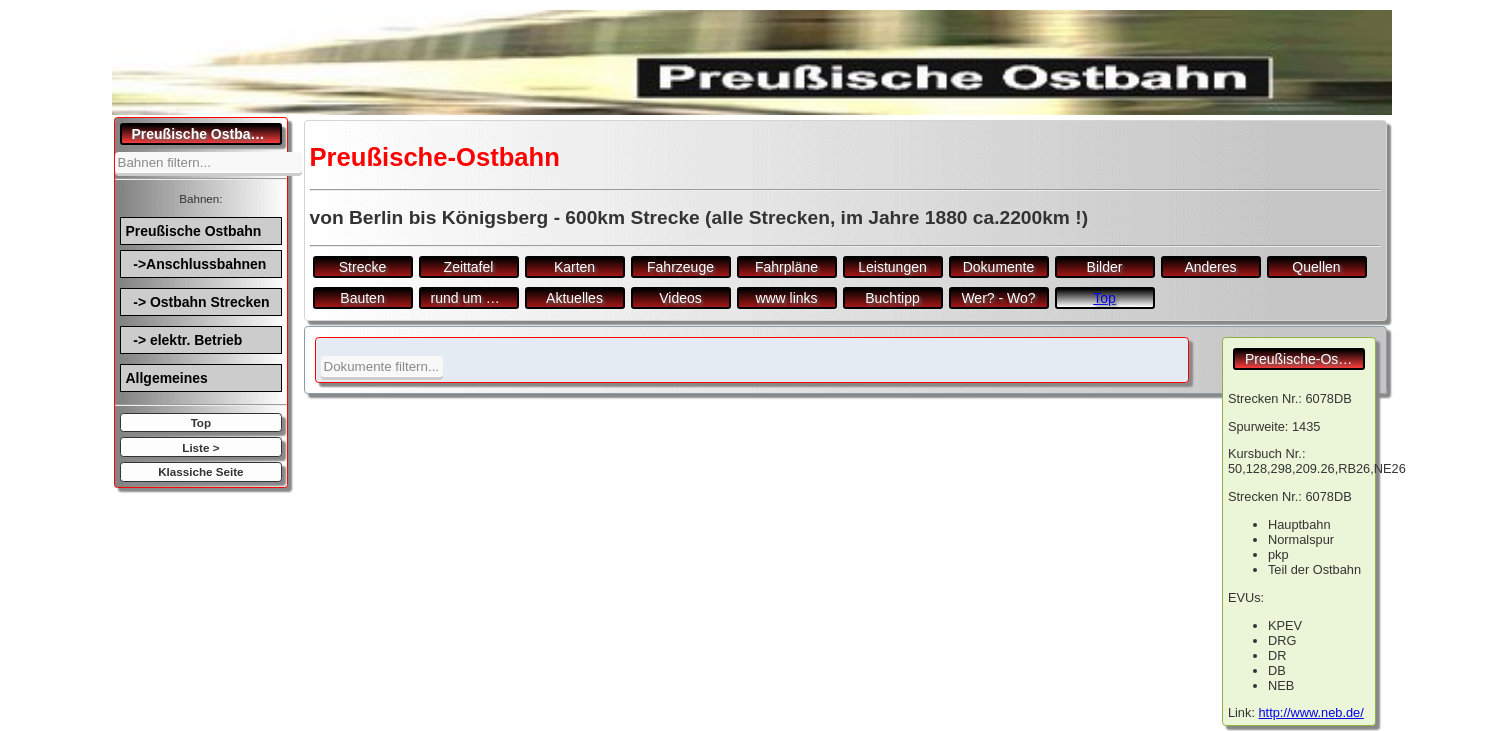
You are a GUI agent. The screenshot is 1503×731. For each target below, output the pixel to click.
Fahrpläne (786, 267)
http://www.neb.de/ (1311, 712)
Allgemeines (167, 378)
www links (786, 298)
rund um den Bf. (475, 298)
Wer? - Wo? (998, 298)
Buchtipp (892, 298)
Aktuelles (574, 298)
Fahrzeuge (680, 267)
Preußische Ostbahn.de (207, 134)
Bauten (362, 298)
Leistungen (892, 267)
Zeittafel (469, 267)
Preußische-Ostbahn (1305, 359)
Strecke (362, 267)
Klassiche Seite (200, 471)
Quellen (1316, 267)
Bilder (1105, 267)
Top (201, 422)
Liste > (200, 447)
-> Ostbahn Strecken (198, 302)
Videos (680, 298)
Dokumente (999, 267)
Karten (574, 267)
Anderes (1210, 267)
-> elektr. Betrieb (184, 340)
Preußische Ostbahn (194, 231)
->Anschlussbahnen (196, 264)
